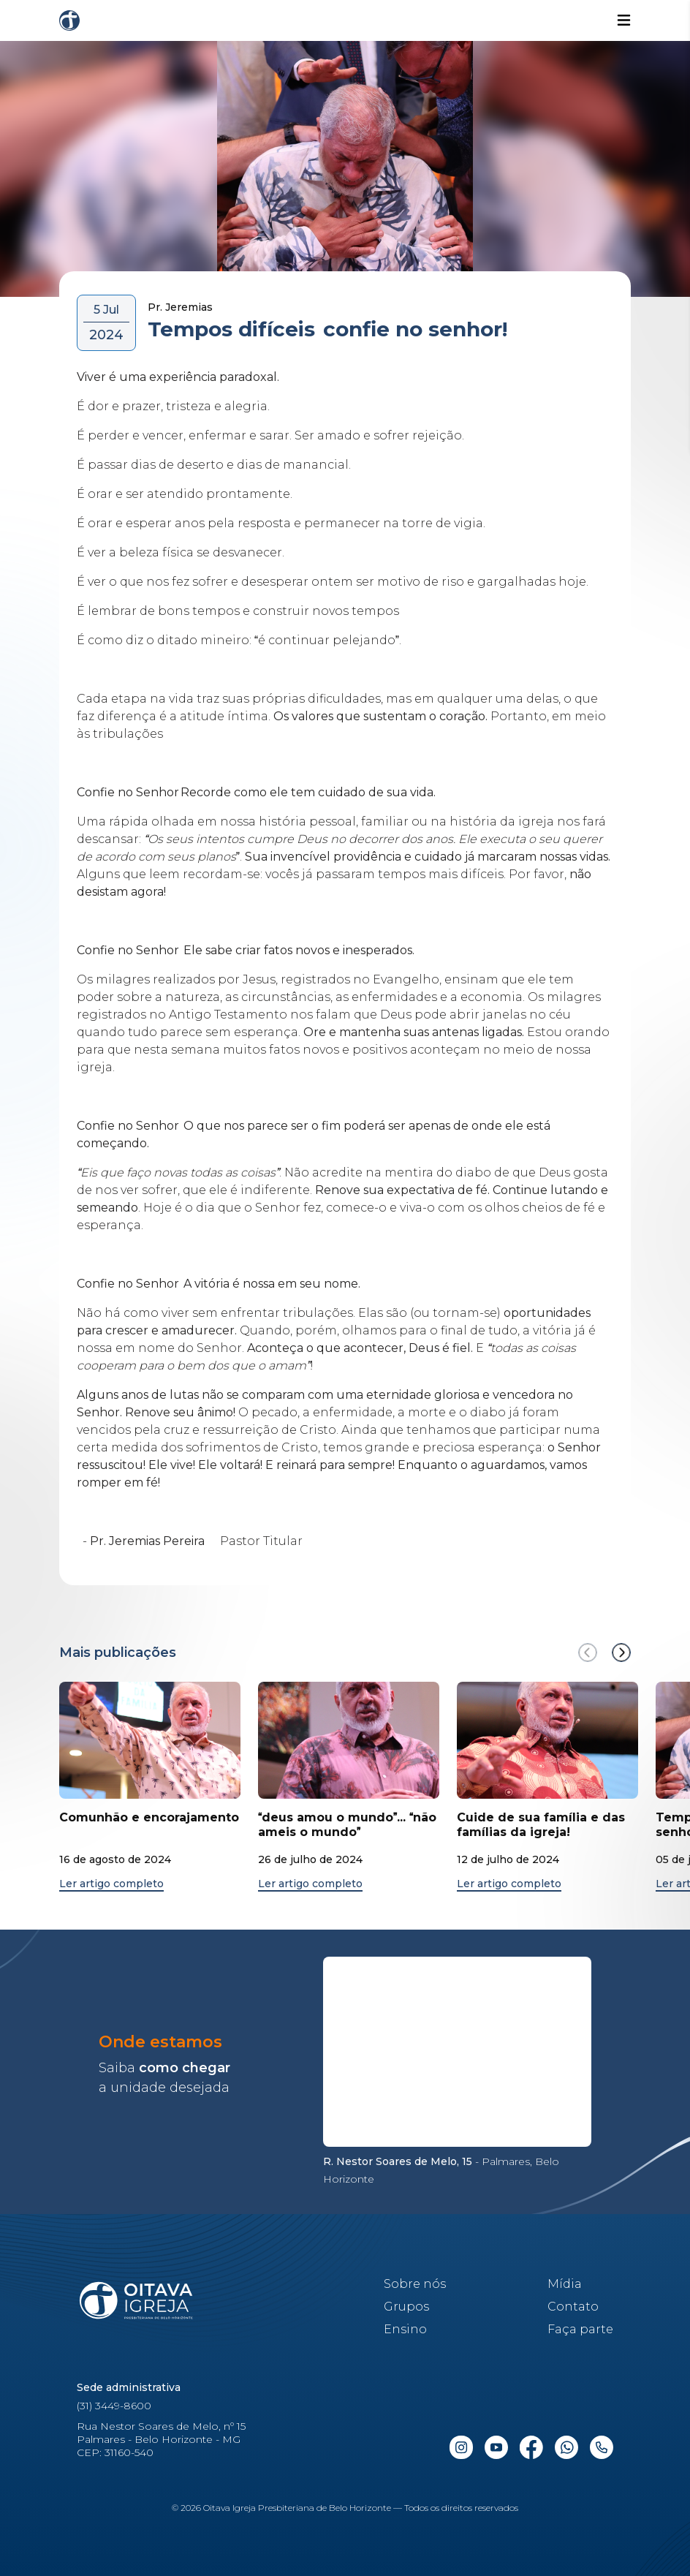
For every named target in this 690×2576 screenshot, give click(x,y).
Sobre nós (415, 2284)
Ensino (405, 2329)
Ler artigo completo (111, 1884)
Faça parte (580, 2329)
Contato (573, 2307)
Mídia (564, 2284)
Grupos (406, 2307)
